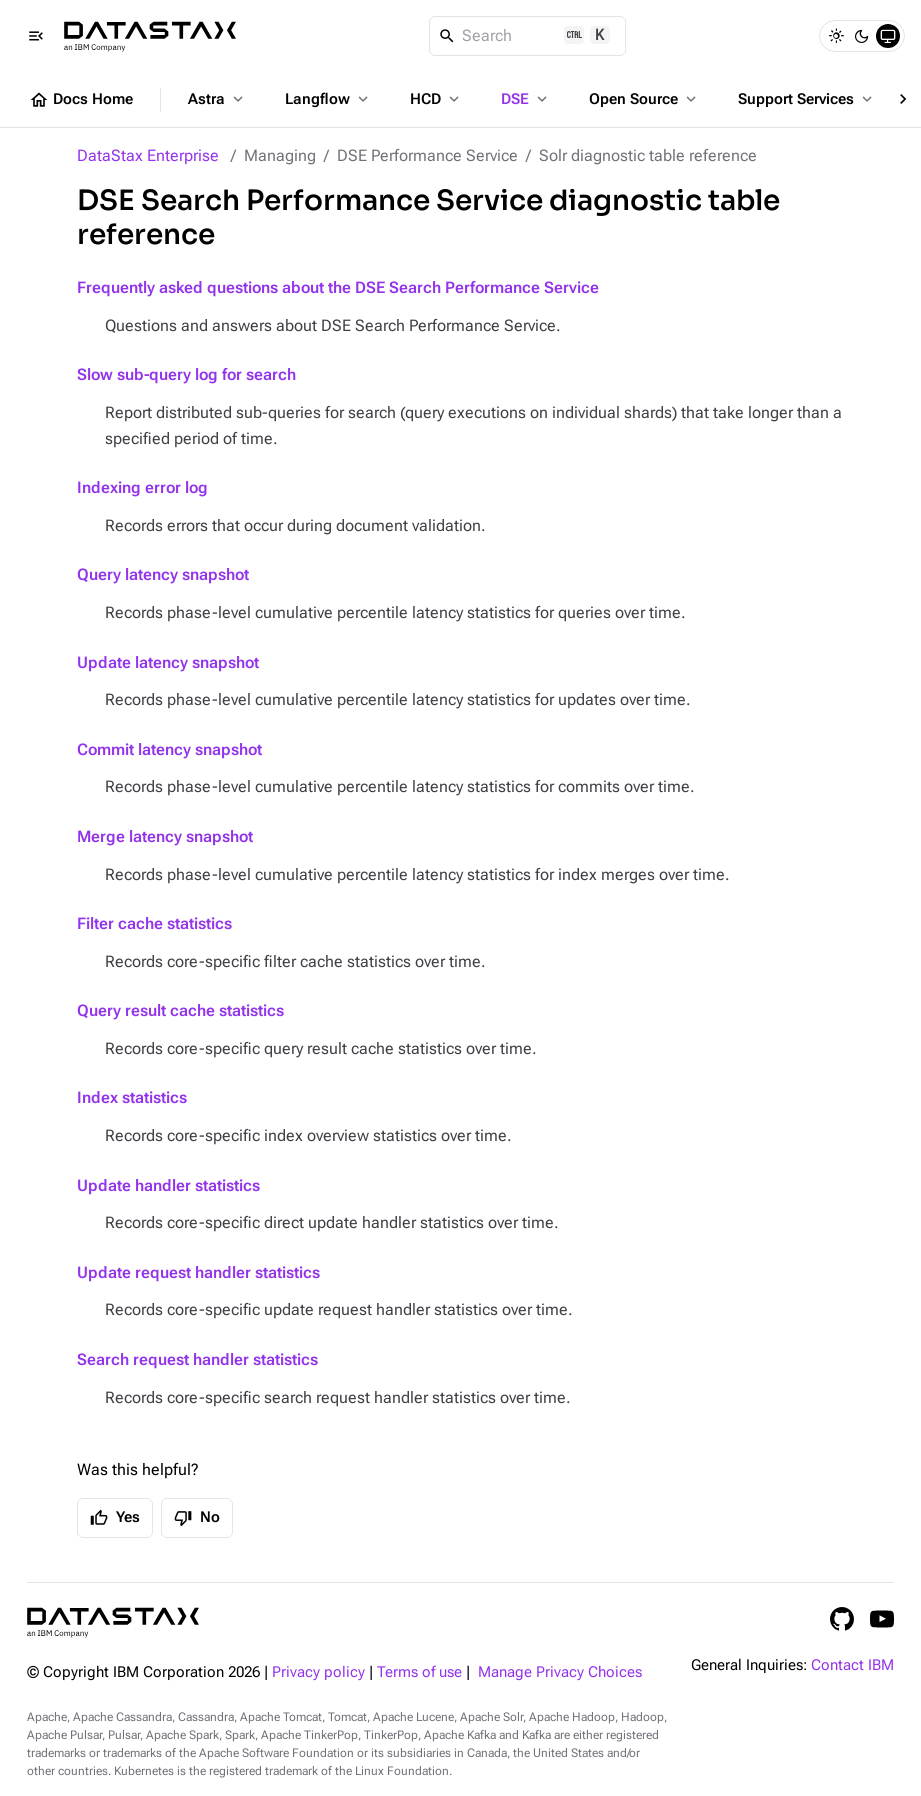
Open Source (644, 99)
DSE (526, 99)
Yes (115, 1518)
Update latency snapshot (168, 662)
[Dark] (862, 36)
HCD (436, 99)
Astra (217, 99)
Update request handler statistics (198, 1272)
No (197, 1518)
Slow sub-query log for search (186, 374)
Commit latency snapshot (169, 749)
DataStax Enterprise (148, 155)
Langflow (328, 99)
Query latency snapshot (163, 574)
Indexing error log (142, 487)
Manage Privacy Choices (560, 1672)
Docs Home (81, 100)
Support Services (807, 99)
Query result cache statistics (180, 1010)
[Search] (527, 36)
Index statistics (132, 1097)
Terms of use (419, 1672)
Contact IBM (852, 1665)
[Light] (836, 36)
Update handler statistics (168, 1185)
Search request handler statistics (197, 1359)
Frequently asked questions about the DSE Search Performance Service (338, 287)
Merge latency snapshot (165, 836)
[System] (888, 36)
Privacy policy (318, 1672)
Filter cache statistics (154, 923)
